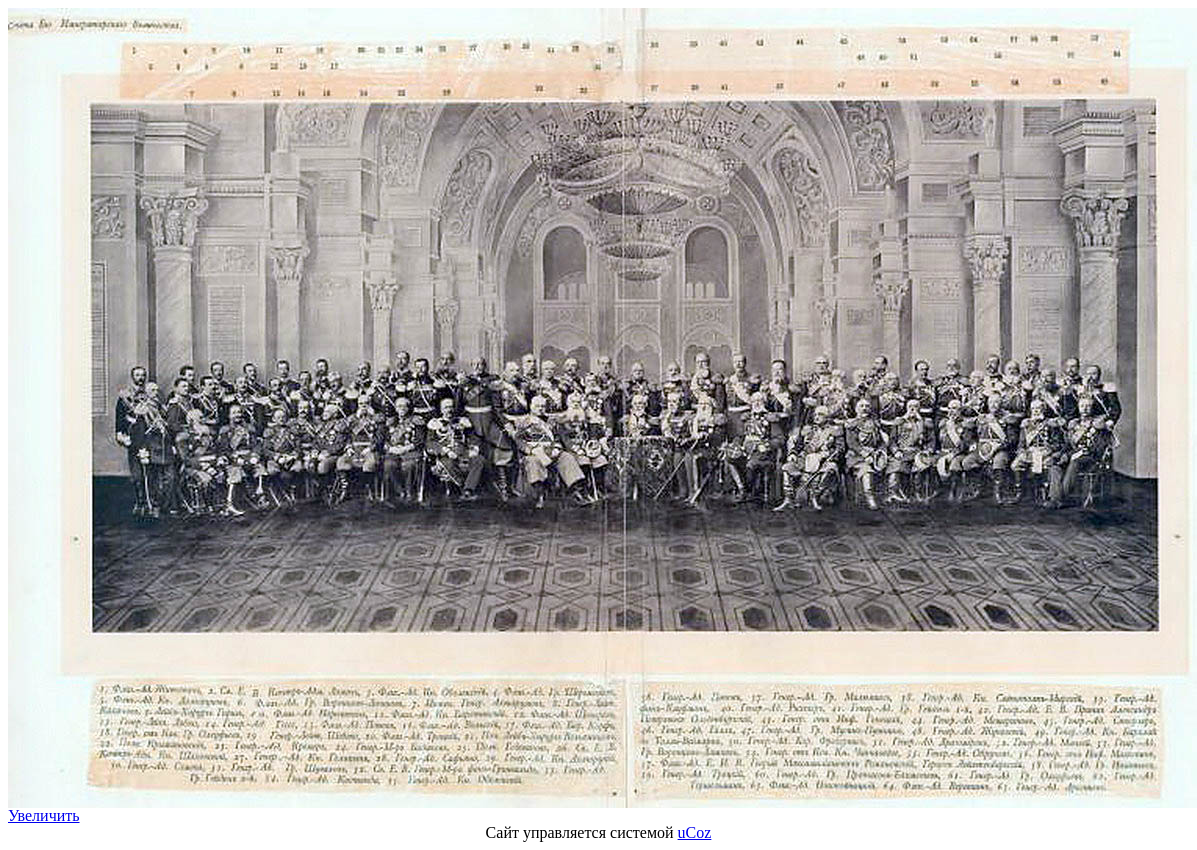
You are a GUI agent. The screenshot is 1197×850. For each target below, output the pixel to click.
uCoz (695, 832)
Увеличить (44, 815)
